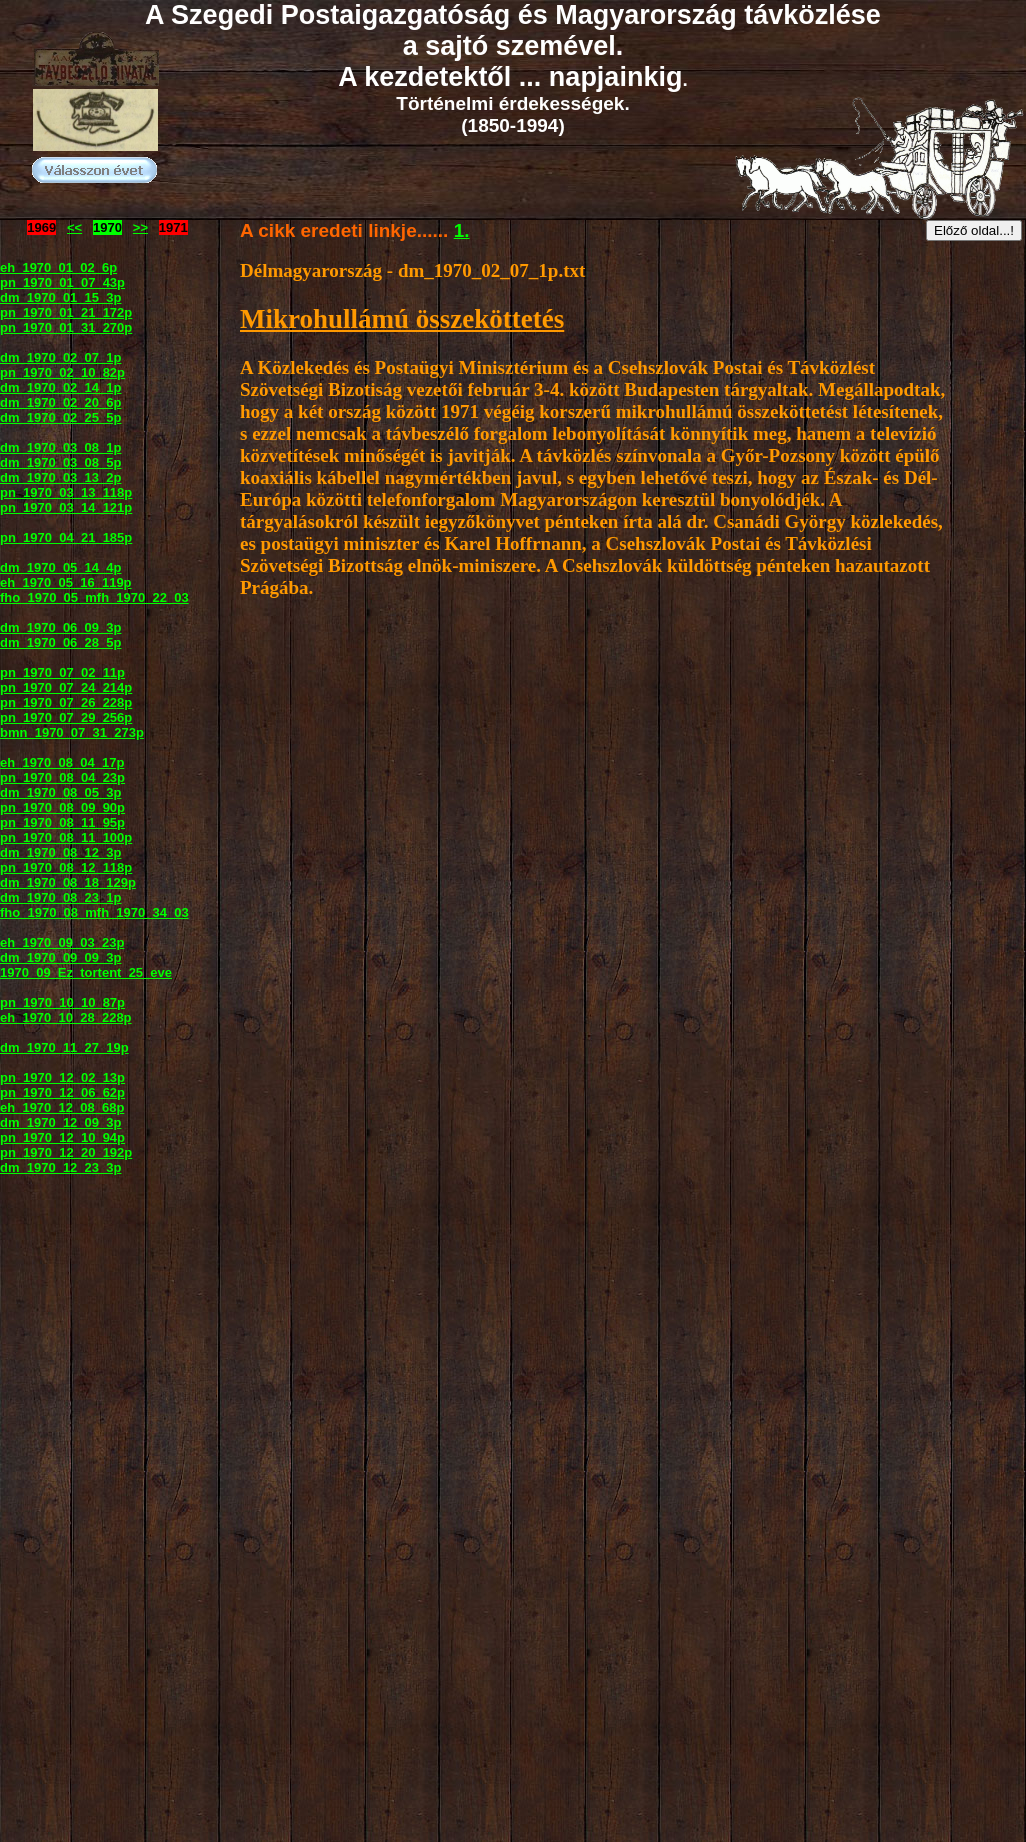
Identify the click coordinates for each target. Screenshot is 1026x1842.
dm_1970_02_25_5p (60, 417)
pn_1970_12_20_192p (66, 1152)
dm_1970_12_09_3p (60, 1122)
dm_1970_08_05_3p (60, 792)
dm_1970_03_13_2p (60, 477)
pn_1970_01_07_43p (62, 282)
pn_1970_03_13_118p (66, 492)
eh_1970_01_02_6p (58, 267)
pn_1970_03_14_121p (66, 507)
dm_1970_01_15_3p (60, 297)
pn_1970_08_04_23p (62, 777)
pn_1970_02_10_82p (62, 372)
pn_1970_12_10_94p (62, 1137)
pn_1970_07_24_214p (66, 687)
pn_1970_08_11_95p (62, 822)
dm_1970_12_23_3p (60, 1167)
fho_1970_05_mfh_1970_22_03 (94, 597)
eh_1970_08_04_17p (62, 762)
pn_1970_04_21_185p (66, 537)
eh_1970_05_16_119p (66, 582)
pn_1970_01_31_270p (66, 327)
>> (140, 227)
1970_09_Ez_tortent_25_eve (86, 972)
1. (462, 230)
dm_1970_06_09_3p (60, 627)
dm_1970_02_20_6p (60, 402)
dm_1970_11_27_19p (64, 1047)
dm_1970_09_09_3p (60, 957)
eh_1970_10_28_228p (66, 1017)
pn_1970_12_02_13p (62, 1077)
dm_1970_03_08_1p (60, 447)
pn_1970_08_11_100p (66, 837)
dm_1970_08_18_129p (68, 882)
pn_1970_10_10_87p (62, 1002)
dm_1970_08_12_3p (60, 852)
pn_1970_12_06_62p (62, 1092)
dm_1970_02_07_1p (60, 357)
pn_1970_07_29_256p (66, 717)
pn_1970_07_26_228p (66, 702)
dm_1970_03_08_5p (60, 462)
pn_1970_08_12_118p (66, 867)
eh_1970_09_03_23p (62, 942)
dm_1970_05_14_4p (60, 567)
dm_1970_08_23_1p (60, 897)
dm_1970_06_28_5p (60, 642)
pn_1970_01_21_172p (66, 312)
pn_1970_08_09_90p (62, 807)
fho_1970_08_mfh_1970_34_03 (94, 912)
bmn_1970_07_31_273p (72, 732)
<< (74, 227)
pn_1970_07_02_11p (62, 672)
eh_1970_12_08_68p (62, 1107)
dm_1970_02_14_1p (60, 387)
